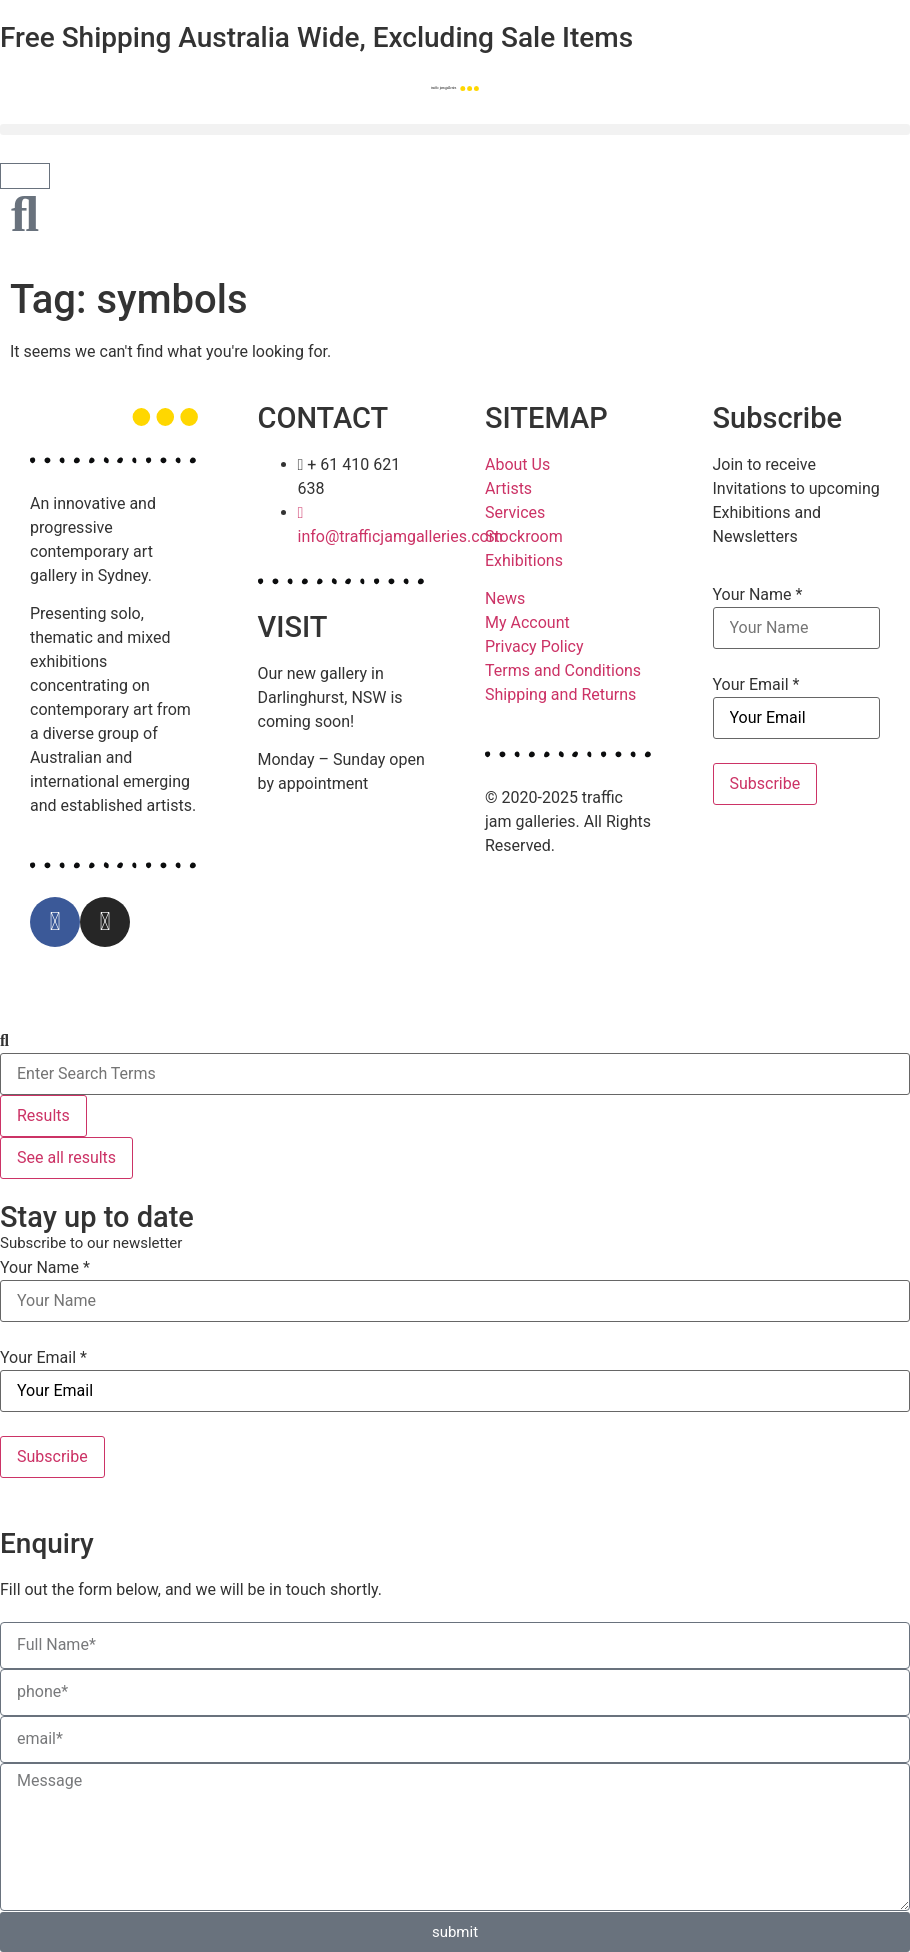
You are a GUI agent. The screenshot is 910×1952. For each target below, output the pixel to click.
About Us (517, 464)
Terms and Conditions (563, 670)
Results (43, 1115)
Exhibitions (524, 560)
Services (515, 512)
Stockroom (524, 536)
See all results (66, 1157)
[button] (455, 129)
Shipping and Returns (560, 694)
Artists (508, 488)
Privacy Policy (534, 646)
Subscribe (765, 783)
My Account (527, 622)
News (505, 598)
